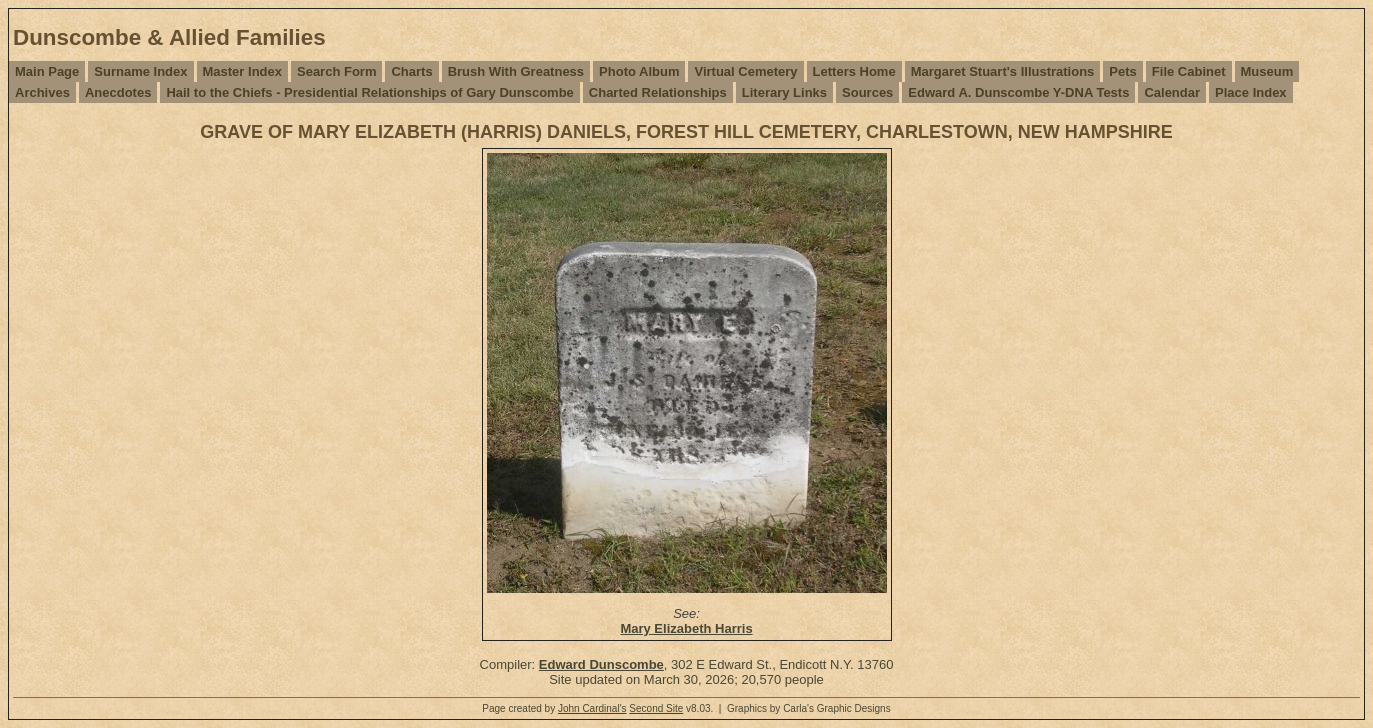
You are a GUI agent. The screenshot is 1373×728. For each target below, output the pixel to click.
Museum (1267, 71)
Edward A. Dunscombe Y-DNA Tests (1018, 92)
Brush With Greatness (516, 71)
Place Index (1251, 92)
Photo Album (639, 71)
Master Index (242, 71)
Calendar (1172, 92)
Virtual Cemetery (745, 71)
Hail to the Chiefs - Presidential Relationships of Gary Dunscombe (369, 92)
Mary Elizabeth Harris (686, 628)
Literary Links (784, 92)
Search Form (336, 71)
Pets (1122, 71)
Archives (42, 92)
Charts (411, 71)
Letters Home (854, 71)
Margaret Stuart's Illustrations (1003, 71)
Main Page (47, 71)
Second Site (656, 708)
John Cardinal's (592, 708)
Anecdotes (118, 92)
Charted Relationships (658, 92)
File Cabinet (1189, 71)
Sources (867, 92)
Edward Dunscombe (601, 664)
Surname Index (140, 71)
